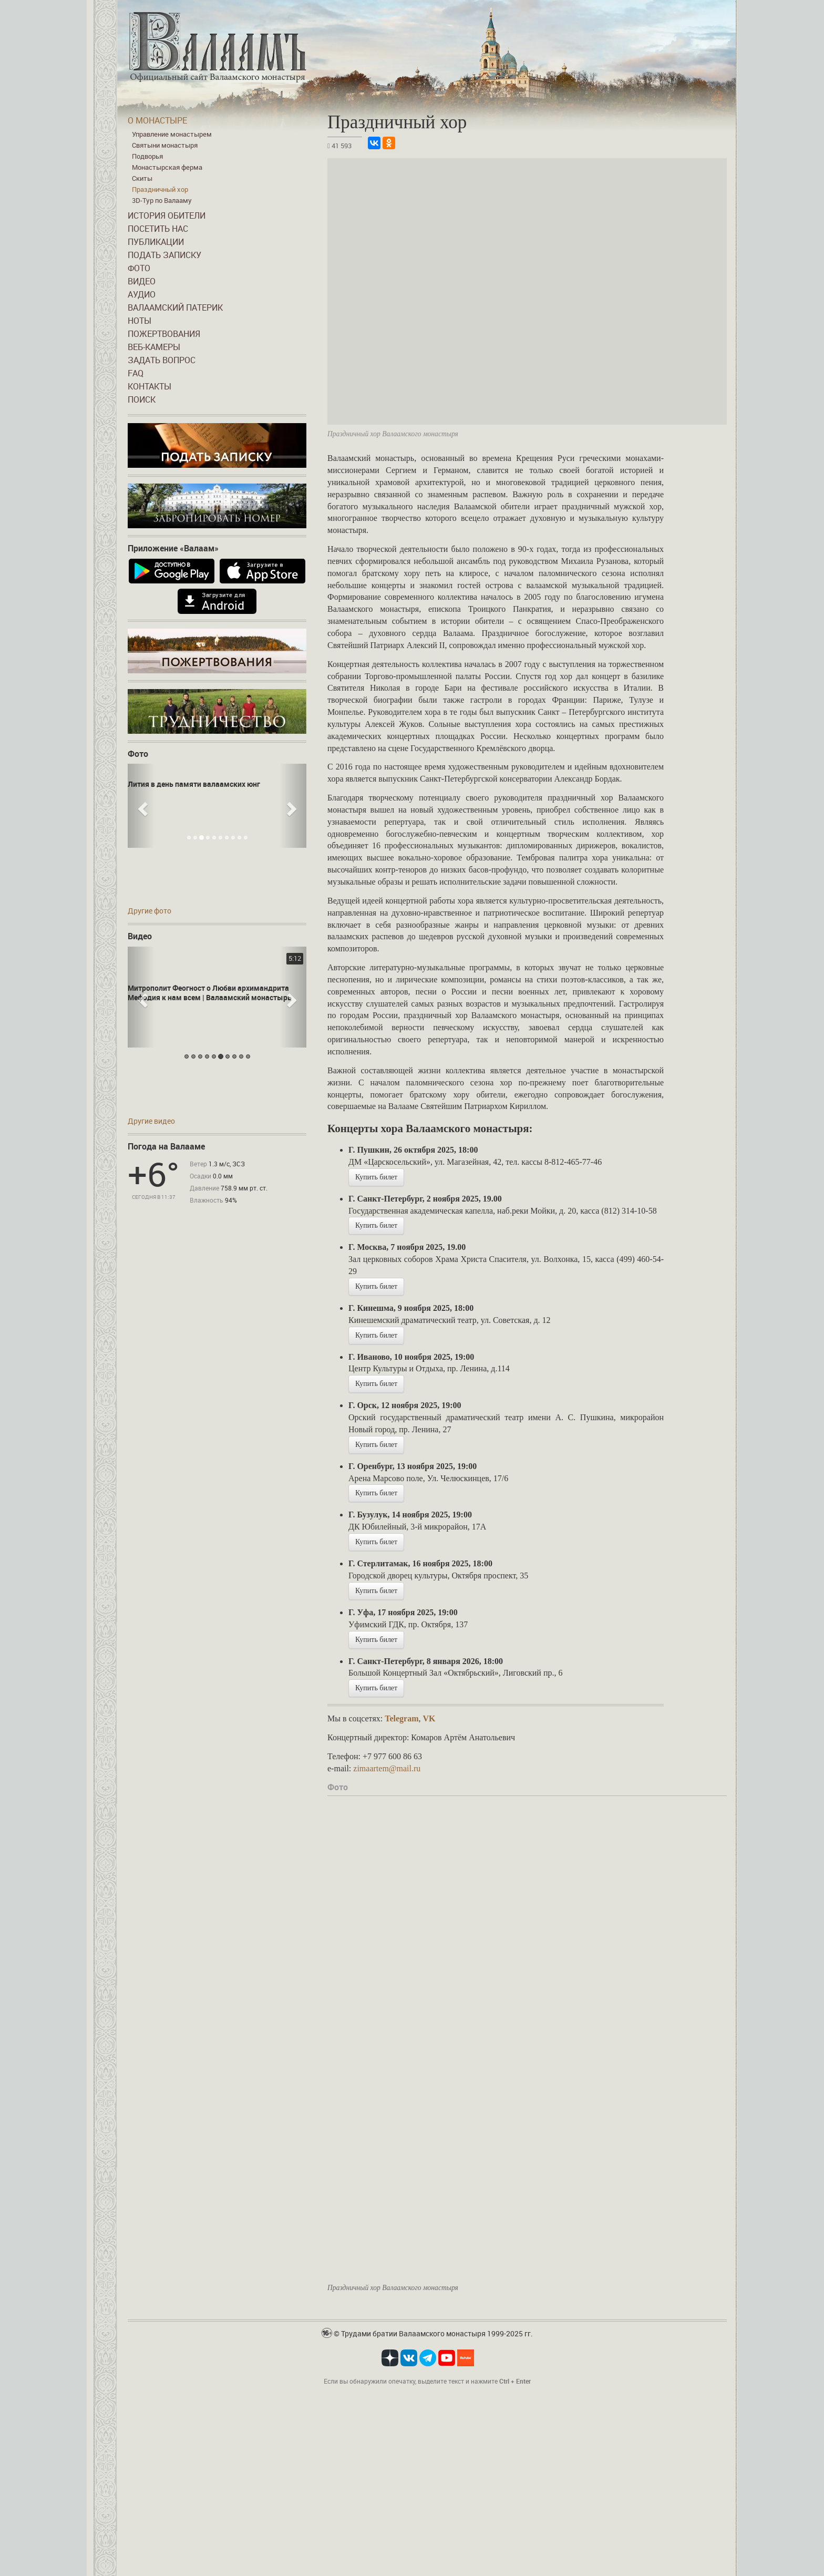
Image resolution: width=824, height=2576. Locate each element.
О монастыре (157, 120)
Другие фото (149, 911)
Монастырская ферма (167, 167)
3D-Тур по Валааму (162, 200)
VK (429, 1718)
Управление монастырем (172, 134)
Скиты (142, 178)
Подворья (147, 156)
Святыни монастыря (165, 145)
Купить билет (376, 1177)
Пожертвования (164, 334)
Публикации (156, 242)
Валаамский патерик (175, 307)
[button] (141, 806)
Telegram (401, 1718)
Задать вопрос (161, 360)
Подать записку (164, 255)
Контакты (149, 386)
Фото (139, 268)
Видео (142, 281)
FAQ (135, 373)
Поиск (142, 399)
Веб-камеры (154, 347)
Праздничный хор (160, 189)
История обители (166, 215)
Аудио (142, 294)
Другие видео (151, 1121)
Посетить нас (158, 228)
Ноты (139, 320)
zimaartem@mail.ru (386, 1768)
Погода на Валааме (166, 1146)
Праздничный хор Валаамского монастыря (392, 2288)
